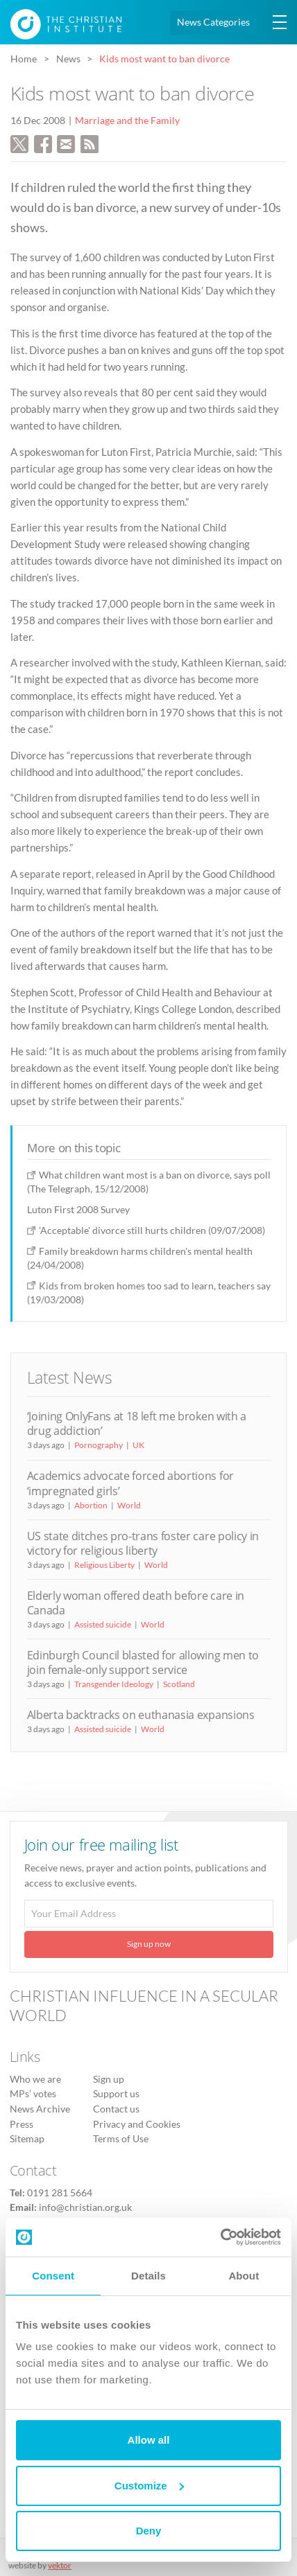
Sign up (108, 2079)
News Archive (40, 2109)
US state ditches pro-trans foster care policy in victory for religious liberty (143, 1543)
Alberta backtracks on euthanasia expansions (141, 1714)
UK (138, 1445)
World (129, 1505)
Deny (149, 2531)
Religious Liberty (104, 1565)
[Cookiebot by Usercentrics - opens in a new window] (220, 2237)
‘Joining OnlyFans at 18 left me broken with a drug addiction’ (136, 1423)
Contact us (116, 2109)
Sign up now (149, 1944)
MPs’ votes (33, 2093)
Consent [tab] (53, 2276)
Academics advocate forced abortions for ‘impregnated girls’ (130, 1483)
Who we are (35, 2079)
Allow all (149, 2440)
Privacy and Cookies (136, 2124)
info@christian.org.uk (85, 2207)
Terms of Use (120, 2138)
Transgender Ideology (113, 1684)
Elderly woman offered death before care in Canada (135, 1603)
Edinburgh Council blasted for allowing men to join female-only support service (143, 1662)
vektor (59, 2565)
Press (21, 2124)
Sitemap (27, 2138)
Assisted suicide (102, 1624)
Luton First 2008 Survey (78, 1209)
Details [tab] (148, 2276)
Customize (149, 2485)
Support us (116, 2093)
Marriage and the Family (127, 120)
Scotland (179, 1684)
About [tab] (243, 2276)
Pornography (98, 1445)
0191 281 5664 (59, 2192)
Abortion (91, 1505)
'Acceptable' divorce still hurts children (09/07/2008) (152, 1230)
